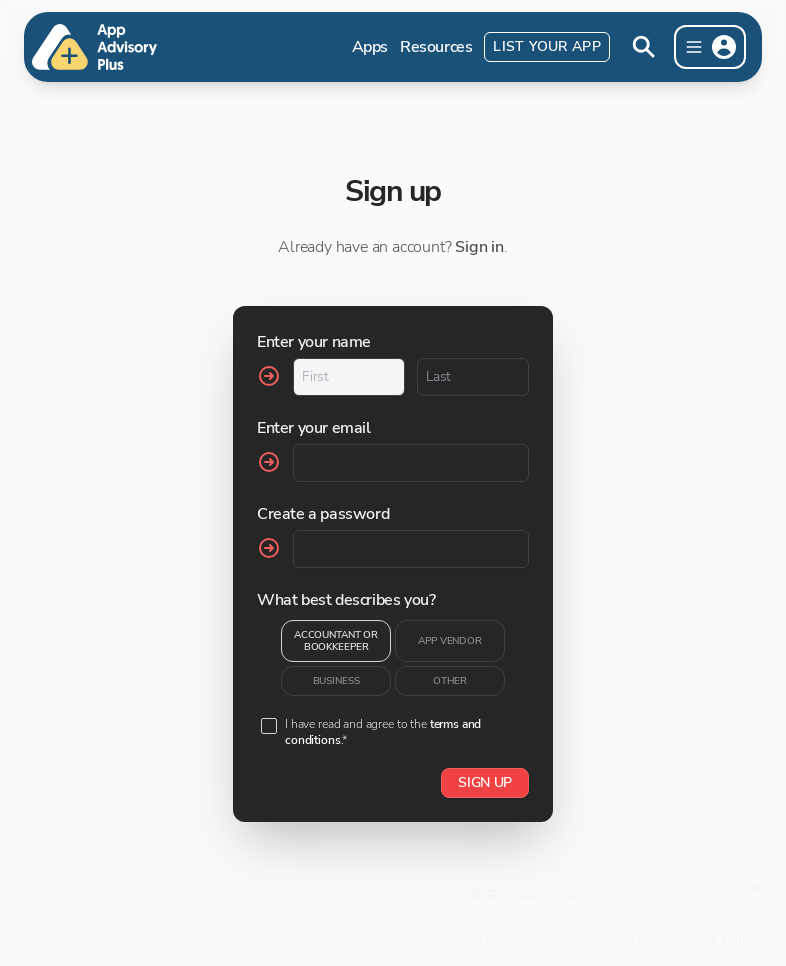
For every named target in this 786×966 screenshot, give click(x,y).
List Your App (547, 46)
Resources (436, 47)
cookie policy (718, 930)
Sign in (479, 247)
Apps (370, 47)
